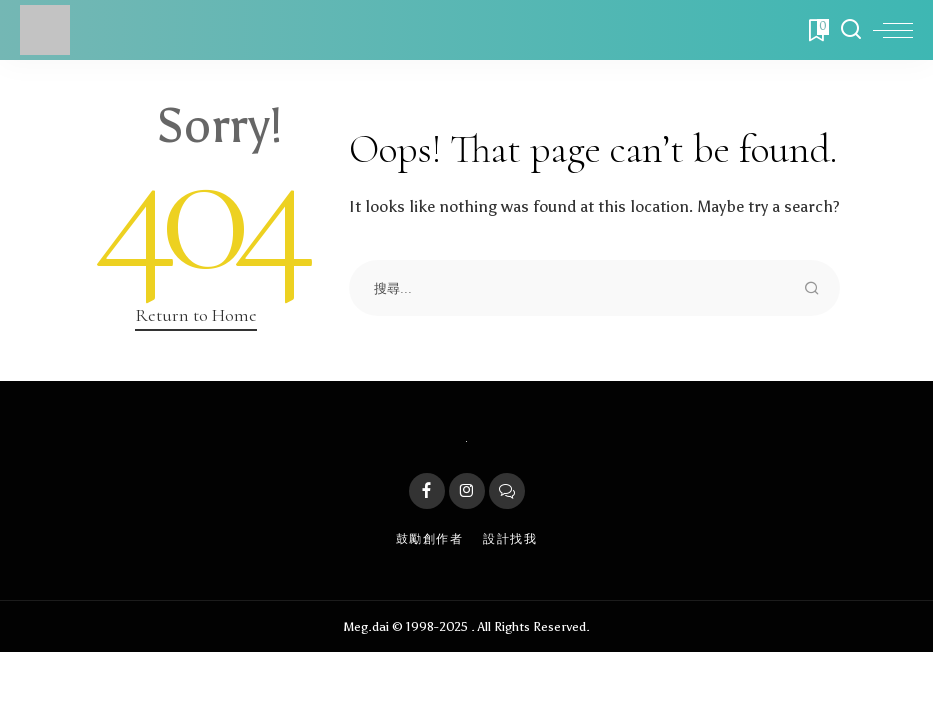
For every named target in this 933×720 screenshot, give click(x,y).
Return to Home (196, 315)
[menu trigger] (893, 30)
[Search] (851, 30)
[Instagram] (467, 491)
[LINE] (507, 491)
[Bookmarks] (817, 30)
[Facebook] (427, 491)
